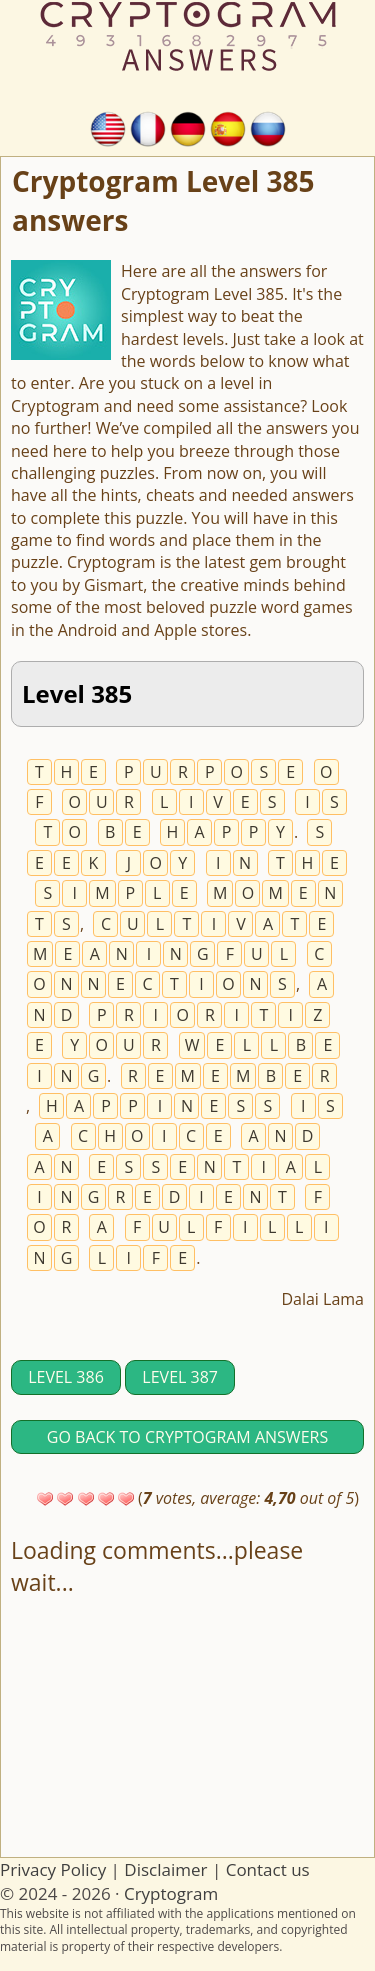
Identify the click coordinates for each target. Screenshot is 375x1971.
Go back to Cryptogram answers (187, 1437)
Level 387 (180, 1377)
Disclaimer (165, 1869)
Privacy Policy (53, 1869)
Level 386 (66, 1377)
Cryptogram (171, 1893)
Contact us (268, 1869)
